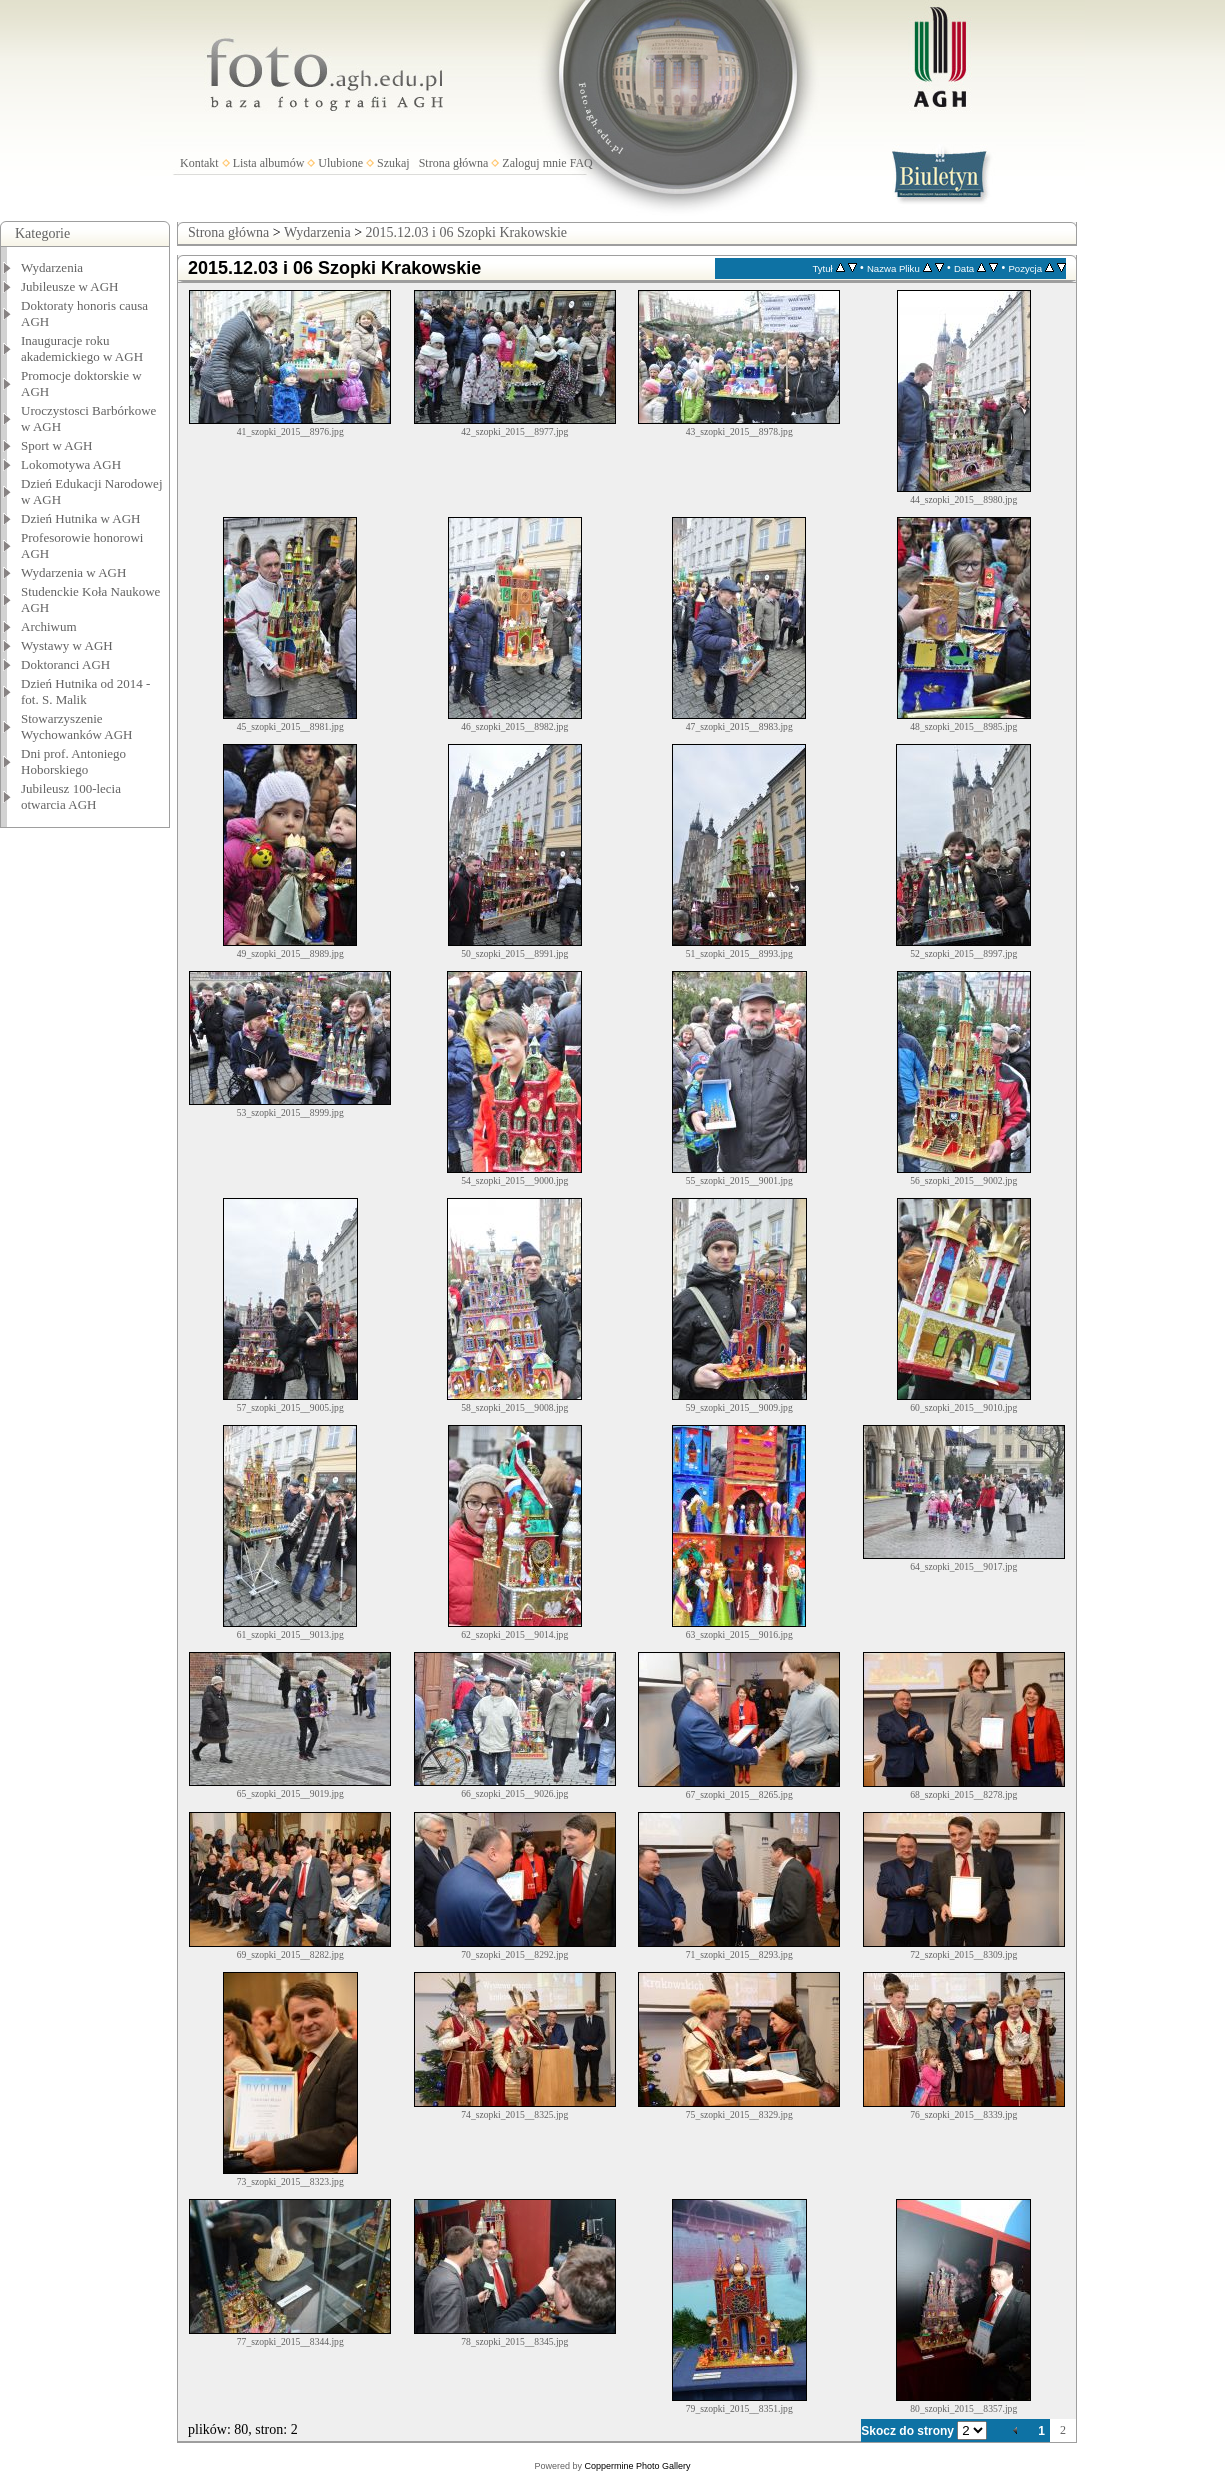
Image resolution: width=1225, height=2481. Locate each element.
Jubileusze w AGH (70, 286)
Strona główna (454, 163)
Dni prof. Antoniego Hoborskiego (73, 761)
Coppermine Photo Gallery (637, 2466)
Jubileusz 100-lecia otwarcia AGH (71, 796)
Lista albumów (269, 163)
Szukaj (393, 163)
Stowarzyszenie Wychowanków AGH (77, 726)
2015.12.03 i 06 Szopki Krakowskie (466, 232)
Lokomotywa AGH (71, 464)
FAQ (581, 163)
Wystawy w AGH (67, 645)
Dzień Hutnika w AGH (81, 518)
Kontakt (199, 163)
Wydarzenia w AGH (73, 572)
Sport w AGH (57, 445)
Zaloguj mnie (534, 163)
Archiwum (49, 626)
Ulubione (340, 163)
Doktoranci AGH (65, 664)
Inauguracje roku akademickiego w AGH (82, 348)
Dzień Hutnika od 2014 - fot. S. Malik (85, 691)
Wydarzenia (52, 267)
